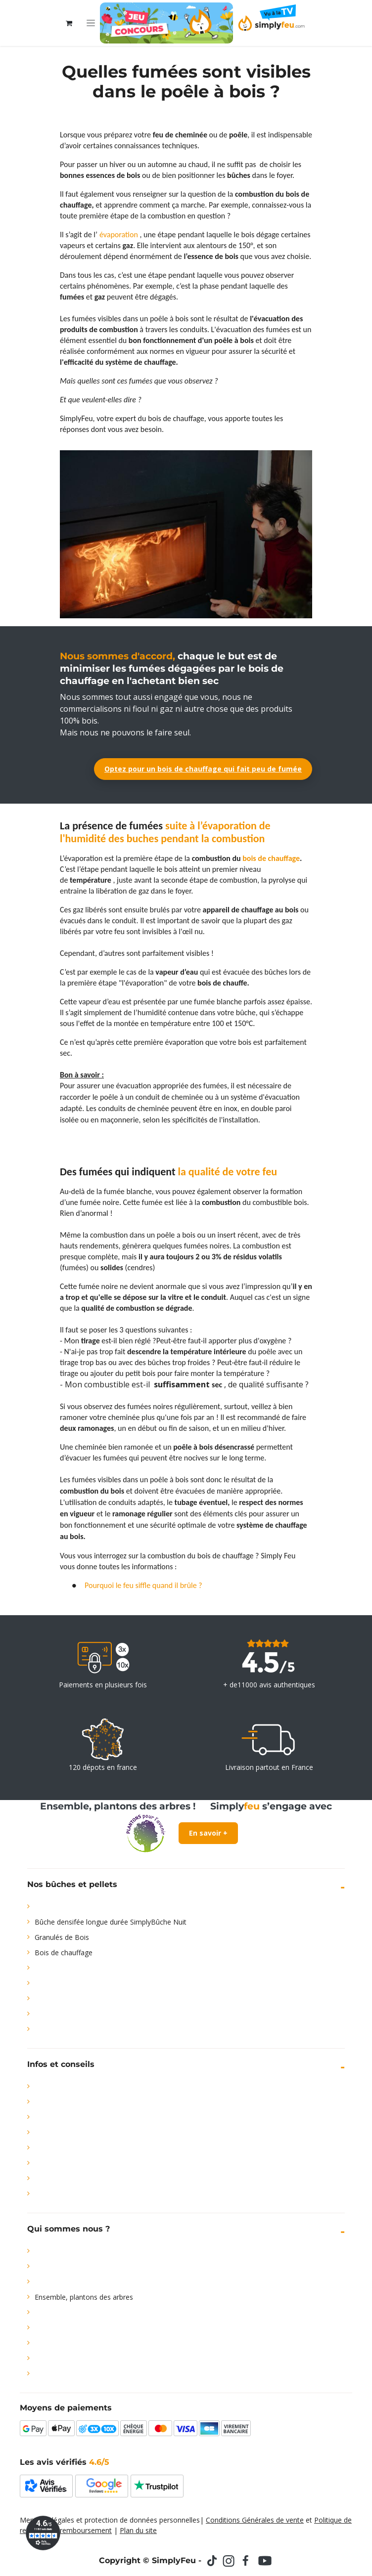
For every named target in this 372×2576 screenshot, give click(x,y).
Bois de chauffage (64, 1952)
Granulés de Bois (62, 1937)
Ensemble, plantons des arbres (84, 2297)
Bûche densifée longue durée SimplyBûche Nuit (110, 1922)
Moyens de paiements (66, 2407)
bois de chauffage (271, 858)
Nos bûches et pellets (72, 1884)
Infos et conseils (60, 2064)
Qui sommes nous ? (68, 2228)
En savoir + (208, 1833)
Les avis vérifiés (64, 2462)
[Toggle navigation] (91, 23)
